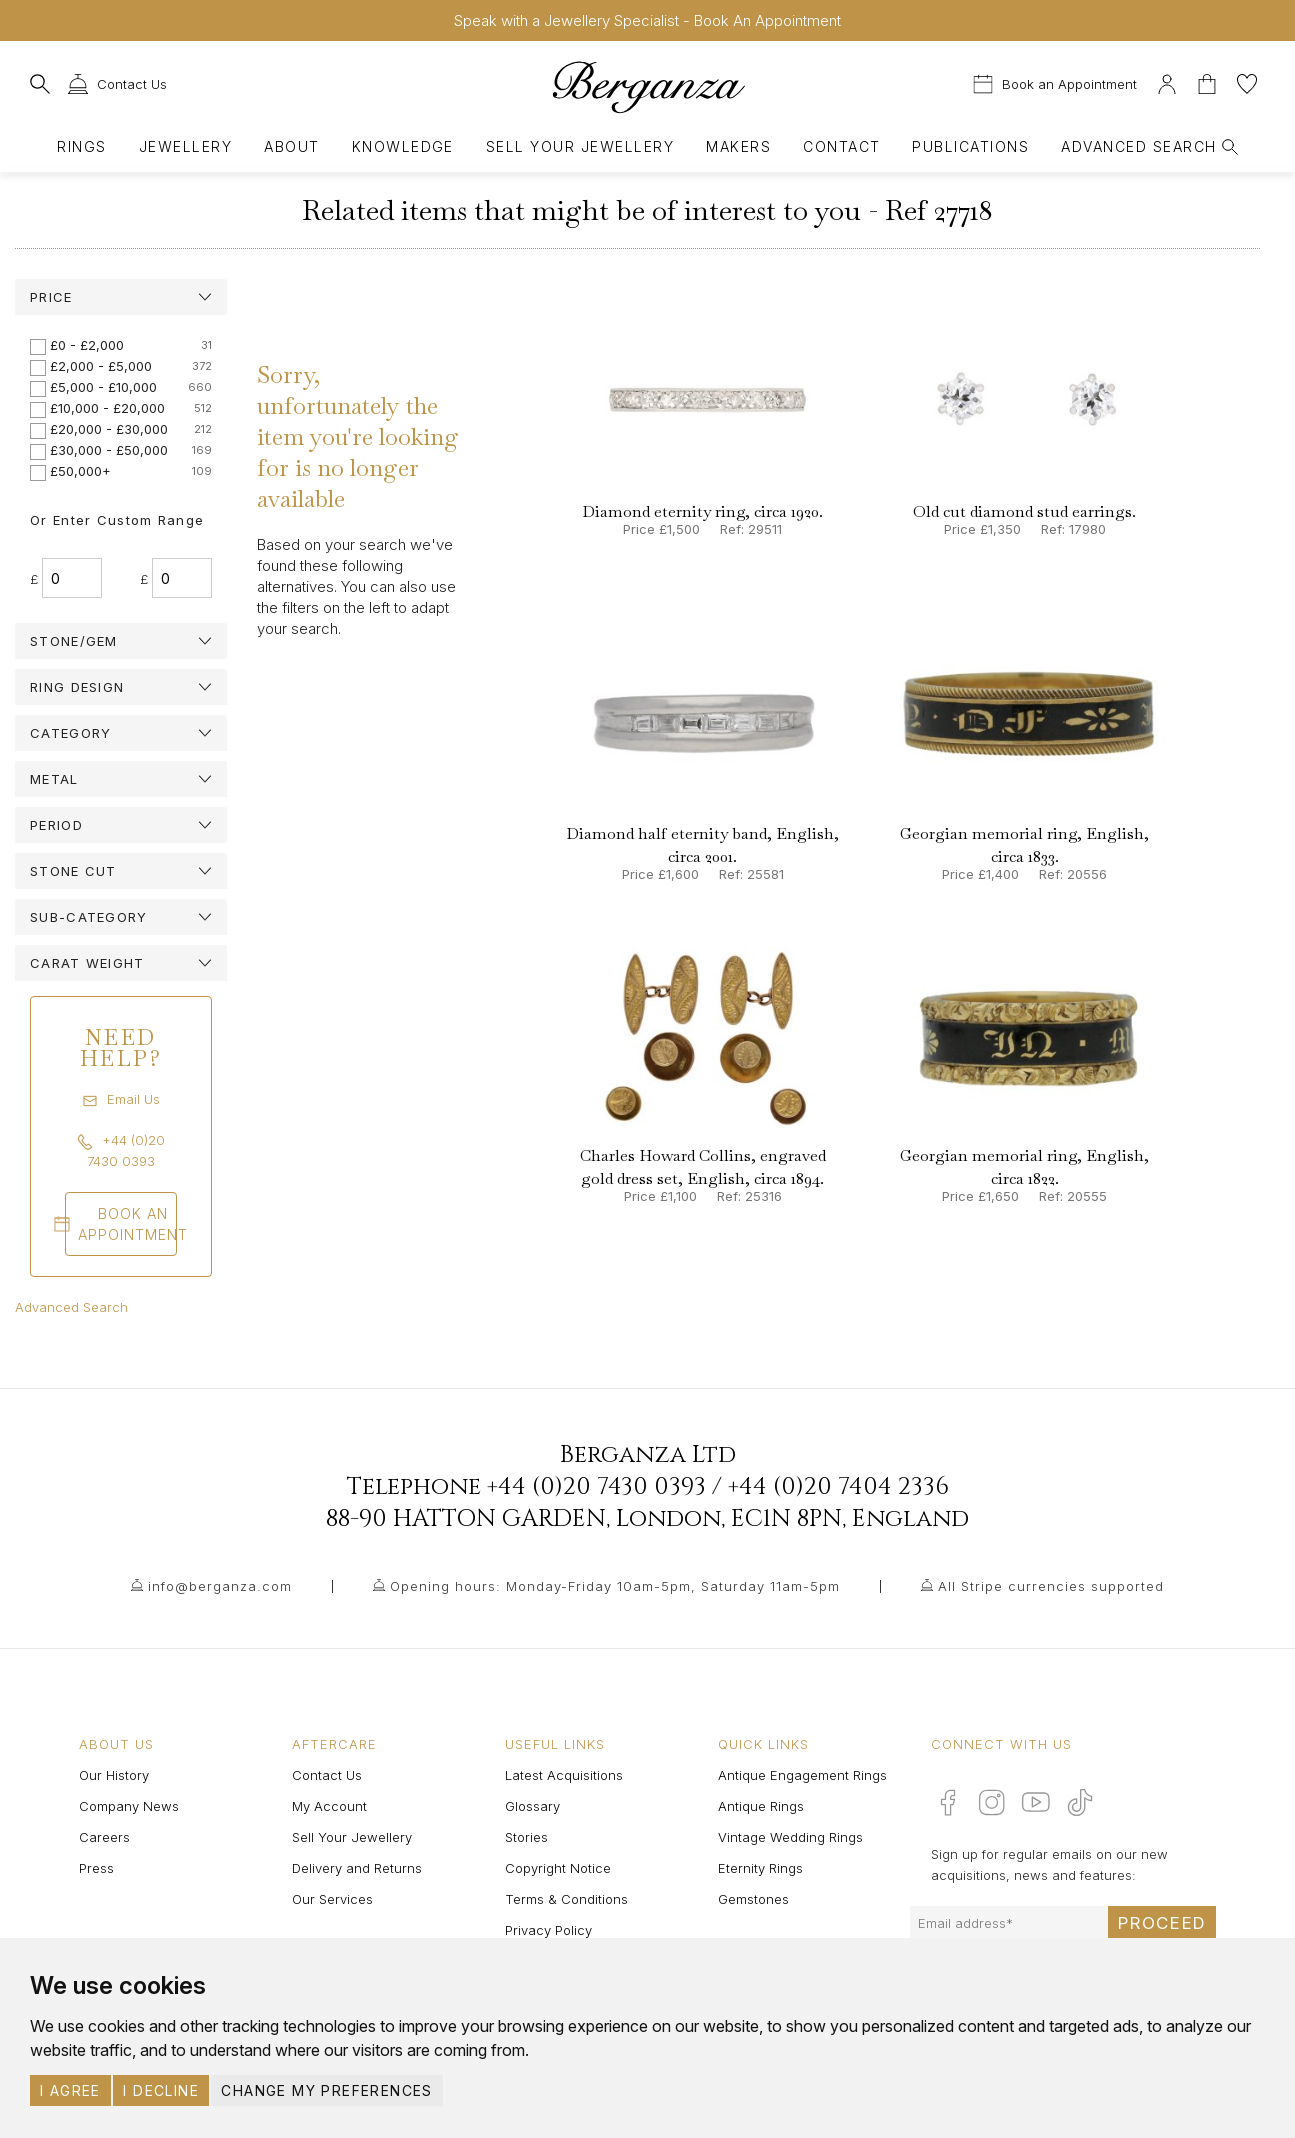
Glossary (532, 1806)
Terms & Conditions (566, 1899)
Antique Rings (761, 1806)
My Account (329, 1806)
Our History (114, 1775)
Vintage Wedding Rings (790, 1837)
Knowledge (403, 146)
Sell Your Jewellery (580, 146)
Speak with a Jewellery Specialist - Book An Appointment (647, 20)
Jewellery (185, 146)
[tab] (121, 297)
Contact (841, 146)
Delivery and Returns (357, 1868)
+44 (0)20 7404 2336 (838, 1487)
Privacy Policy (548, 1930)
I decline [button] (161, 2090)
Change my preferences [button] (326, 2090)
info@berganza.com (220, 1586)
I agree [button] (70, 2090)
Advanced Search (71, 1307)
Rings (81, 146)
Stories (526, 1837)
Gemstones (753, 1899)
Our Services (332, 1899)
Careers (104, 1837)
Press (96, 1868)
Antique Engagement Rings (802, 1775)
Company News (129, 1806)
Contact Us (327, 1775)
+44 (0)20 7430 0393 (596, 1487)
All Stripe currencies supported (1051, 1586)
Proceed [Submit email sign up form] (1162, 1923)
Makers (738, 146)
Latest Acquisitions (564, 1775)
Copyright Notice (558, 1868)
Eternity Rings (760, 1868)
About (291, 146)
